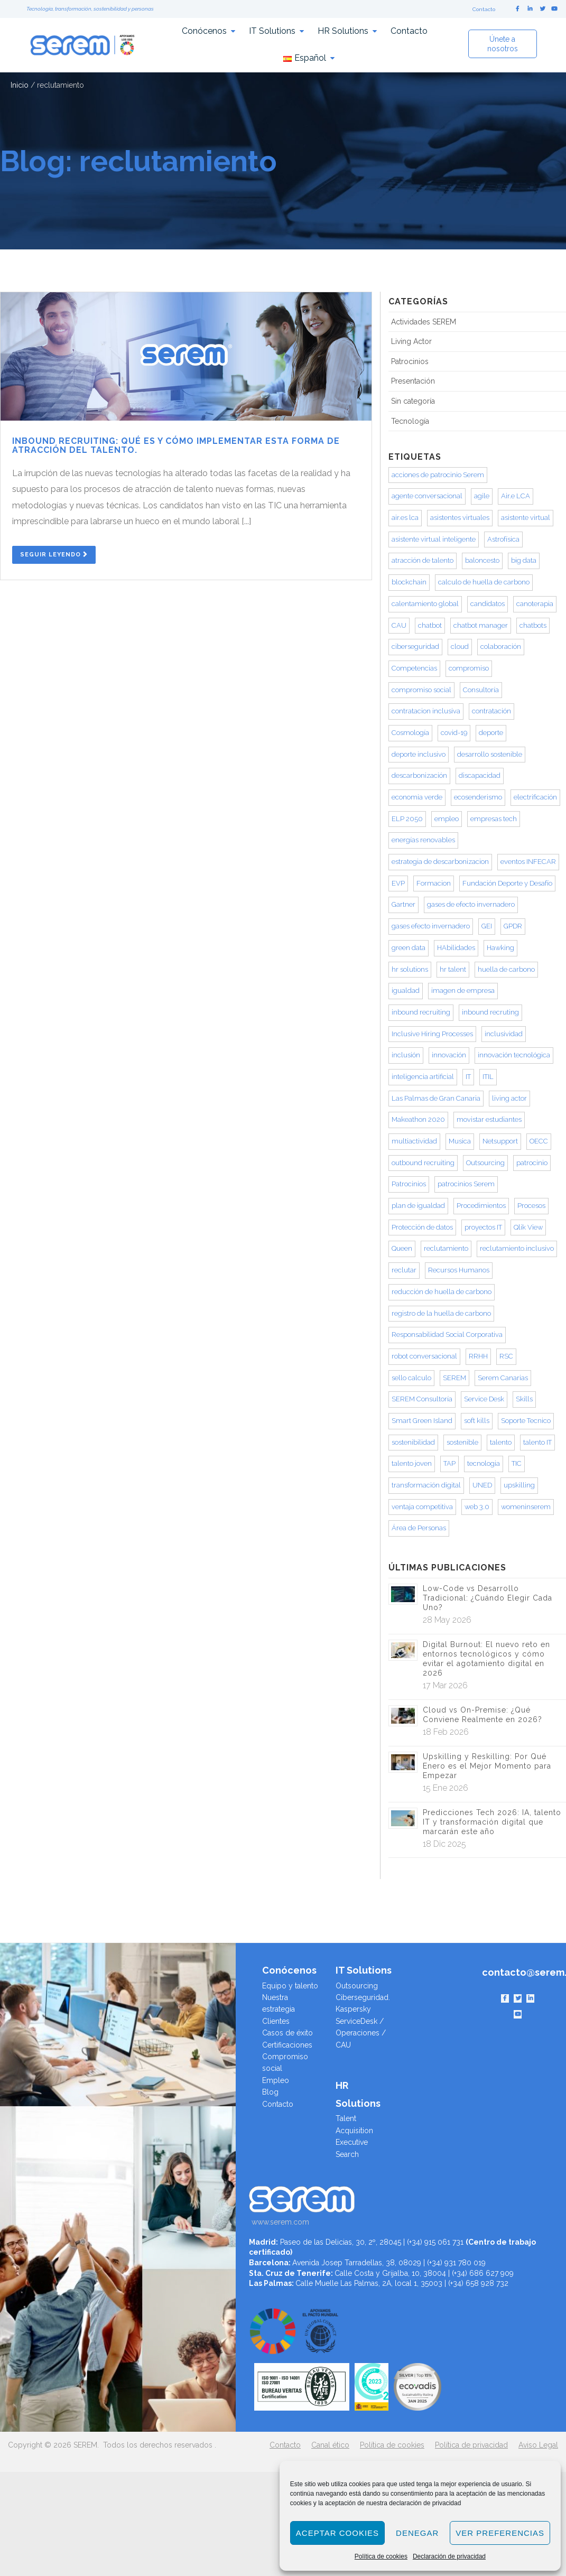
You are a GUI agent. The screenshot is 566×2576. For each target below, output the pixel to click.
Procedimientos (481, 1206)
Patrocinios (410, 361)
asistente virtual (525, 518)
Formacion (433, 883)
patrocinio (532, 1163)
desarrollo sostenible (489, 754)
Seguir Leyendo (54, 554)
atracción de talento (422, 560)
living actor (509, 1098)
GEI (486, 926)
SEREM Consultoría (422, 1399)
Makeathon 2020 (418, 1119)
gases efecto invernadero (431, 926)
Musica (460, 1141)
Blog (270, 2092)
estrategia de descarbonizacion (440, 862)
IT (468, 1077)
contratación (491, 711)
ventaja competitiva (422, 1507)
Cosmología (410, 733)
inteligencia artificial (423, 1077)
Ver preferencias (500, 2532)
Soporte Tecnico (526, 1421)
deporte (491, 733)
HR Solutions (343, 31)
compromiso (469, 668)
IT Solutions (272, 31)
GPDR (513, 926)
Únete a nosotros (502, 44)
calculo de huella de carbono (484, 582)
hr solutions (410, 969)
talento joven (412, 1463)
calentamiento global (425, 604)
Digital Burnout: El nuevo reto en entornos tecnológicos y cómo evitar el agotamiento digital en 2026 (486, 1659)
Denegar (417, 2532)
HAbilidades (456, 948)
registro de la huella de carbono (441, 1313)
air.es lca (405, 518)
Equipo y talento (290, 1986)
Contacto (483, 9)
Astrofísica (503, 539)
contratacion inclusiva (426, 711)
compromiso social (421, 690)
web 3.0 (477, 1507)
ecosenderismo (478, 797)
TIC (517, 1463)
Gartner (403, 904)
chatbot (430, 625)
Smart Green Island (422, 1421)
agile (481, 496)
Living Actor (411, 341)
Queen (402, 1248)
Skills (524, 1399)
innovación (449, 1055)
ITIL (488, 1077)
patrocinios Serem (466, 1184)
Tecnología (410, 421)
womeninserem (526, 1507)
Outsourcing (485, 1163)
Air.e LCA (515, 496)
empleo (446, 819)
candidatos (487, 604)
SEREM (454, 1378)
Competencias (414, 668)
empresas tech (493, 819)
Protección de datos (422, 1227)
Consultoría (481, 690)
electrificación (535, 797)
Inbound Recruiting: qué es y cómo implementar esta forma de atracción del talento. (176, 445)
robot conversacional (424, 1356)
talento (501, 1442)
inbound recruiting (421, 1012)
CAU (399, 625)
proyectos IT (483, 1227)
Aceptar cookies (337, 2532)
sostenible (462, 1442)
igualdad (406, 990)
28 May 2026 (447, 1620)
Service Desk (484, 1399)
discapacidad (479, 775)
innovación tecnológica (514, 1055)
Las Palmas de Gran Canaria (436, 1098)
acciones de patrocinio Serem (438, 475)
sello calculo (411, 1378)
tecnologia (483, 1463)
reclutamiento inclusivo (517, 1248)
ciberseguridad (415, 646)
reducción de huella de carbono (441, 1292)
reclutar (404, 1270)
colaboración (500, 646)
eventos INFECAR (528, 862)
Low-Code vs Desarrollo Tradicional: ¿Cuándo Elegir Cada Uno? (487, 1598)
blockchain (409, 582)
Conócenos (204, 31)
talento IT (537, 1442)
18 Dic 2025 (444, 1844)
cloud (460, 646)
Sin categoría (413, 401)
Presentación (413, 381)
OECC (539, 1141)
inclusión (406, 1055)
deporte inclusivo (419, 754)
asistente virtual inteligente (434, 539)
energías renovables (423, 840)
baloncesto (482, 560)
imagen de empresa (463, 990)
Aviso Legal (538, 2445)
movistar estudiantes (489, 1119)
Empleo (275, 2080)
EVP (398, 883)
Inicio (20, 85)
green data (408, 948)
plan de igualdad (418, 1206)
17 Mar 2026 (445, 1685)
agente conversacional (427, 496)
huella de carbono (506, 969)
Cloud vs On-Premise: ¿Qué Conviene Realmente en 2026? (482, 1715)
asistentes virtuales (459, 518)
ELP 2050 (407, 819)
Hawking (500, 948)
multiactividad (414, 1141)
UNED (482, 1485)
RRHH (478, 1356)
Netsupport (500, 1141)
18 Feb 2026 (446, 1732)
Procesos (531, 1206)
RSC (506, 1356)
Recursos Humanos (458, 1270)
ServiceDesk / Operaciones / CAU (361, 2033)
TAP (449, 1463)
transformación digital (426, 1485)
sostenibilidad (413, 1442)
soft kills (476, 1421)
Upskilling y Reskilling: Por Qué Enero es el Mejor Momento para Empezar (487, 1766)
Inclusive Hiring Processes (432, 1034)
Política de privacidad (471, 2445)
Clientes (276, 2021)
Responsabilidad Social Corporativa (447, 1334)
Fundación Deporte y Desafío (507, 883)
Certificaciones (287, 2045)
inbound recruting (490, 1012)
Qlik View (528, 1227)
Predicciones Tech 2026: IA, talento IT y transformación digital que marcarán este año (492, 1822)
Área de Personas (419, 1528)
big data (523, 560)
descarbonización (419, 775)
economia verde (417, 797)
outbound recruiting (423, 1163)
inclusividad (504, 1034)
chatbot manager (480, 625)
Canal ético (330, 2445)
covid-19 (454, 733)
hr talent (453, 969)
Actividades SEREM (423, 322)
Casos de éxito (287, 2033)
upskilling (519, 1485)
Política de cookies (381, 2556)
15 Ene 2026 (445, 1788)
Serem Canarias (503, 1378)
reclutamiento (446, 1248)
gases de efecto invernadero (471, 904)
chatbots (532, 625)
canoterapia (534, 604)
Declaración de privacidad (449, 2556)
